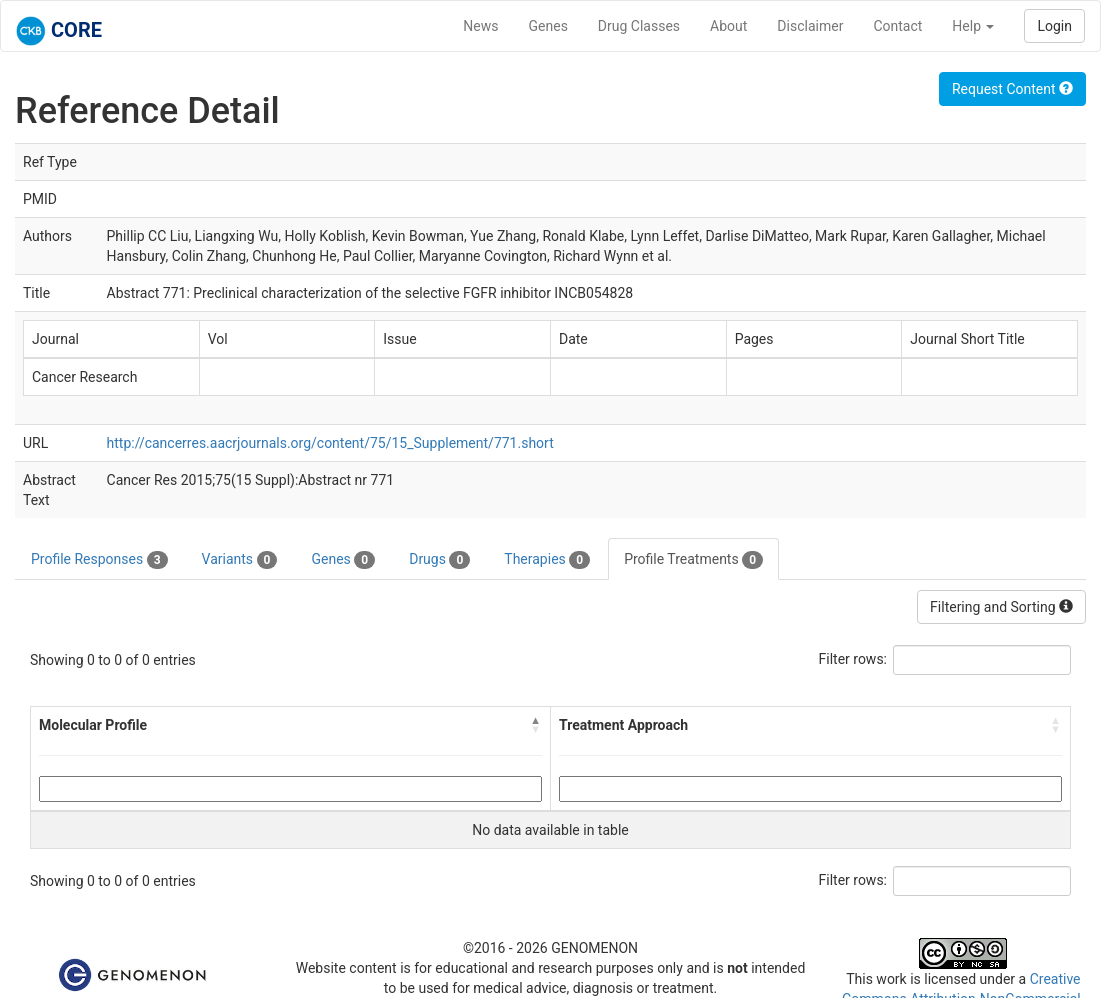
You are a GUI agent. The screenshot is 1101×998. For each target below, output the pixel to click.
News (480, 26)
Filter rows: (853, 659)
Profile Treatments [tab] (693, 560)
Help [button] (973, 26)
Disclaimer (810, 26)
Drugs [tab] (439, 560)
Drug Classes (639, 26)
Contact (897, 26)
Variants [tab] (240, 560)
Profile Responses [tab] (99, 560)
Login (1054, 26)
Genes (548, 26)
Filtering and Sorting (1001, 607)
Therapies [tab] (547, 560)
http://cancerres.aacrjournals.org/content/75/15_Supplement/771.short (330, 443)
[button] (536, 725)
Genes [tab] (343, 560)
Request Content (1012, 89)
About (728, 26)
